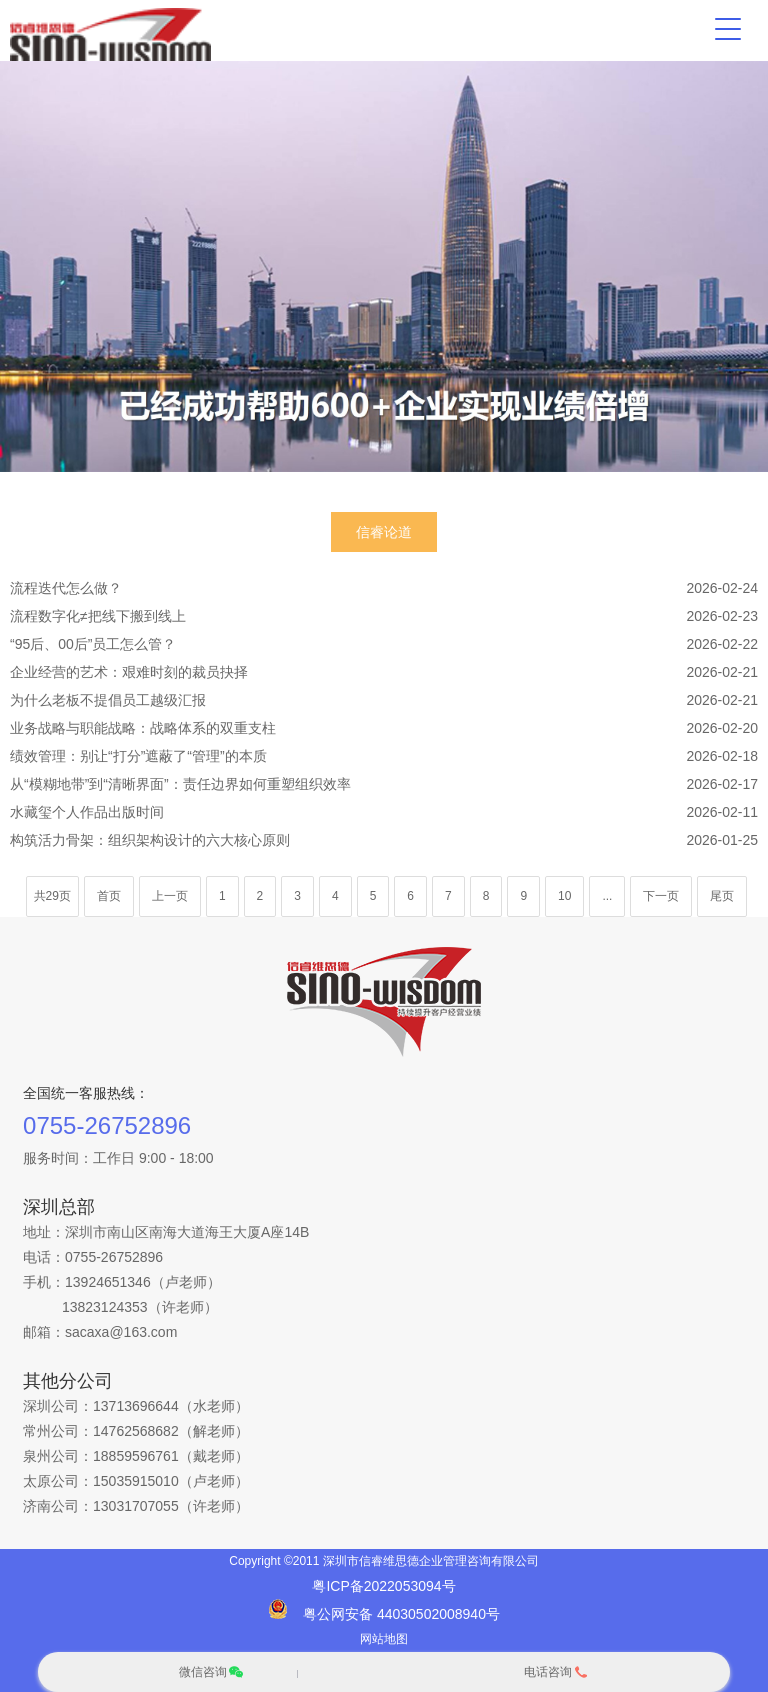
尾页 (722, 896)
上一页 (170, 896)
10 (564, 896)
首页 (109, 896)
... (607, 896)
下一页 (661, 896)
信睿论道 (384, 532)
